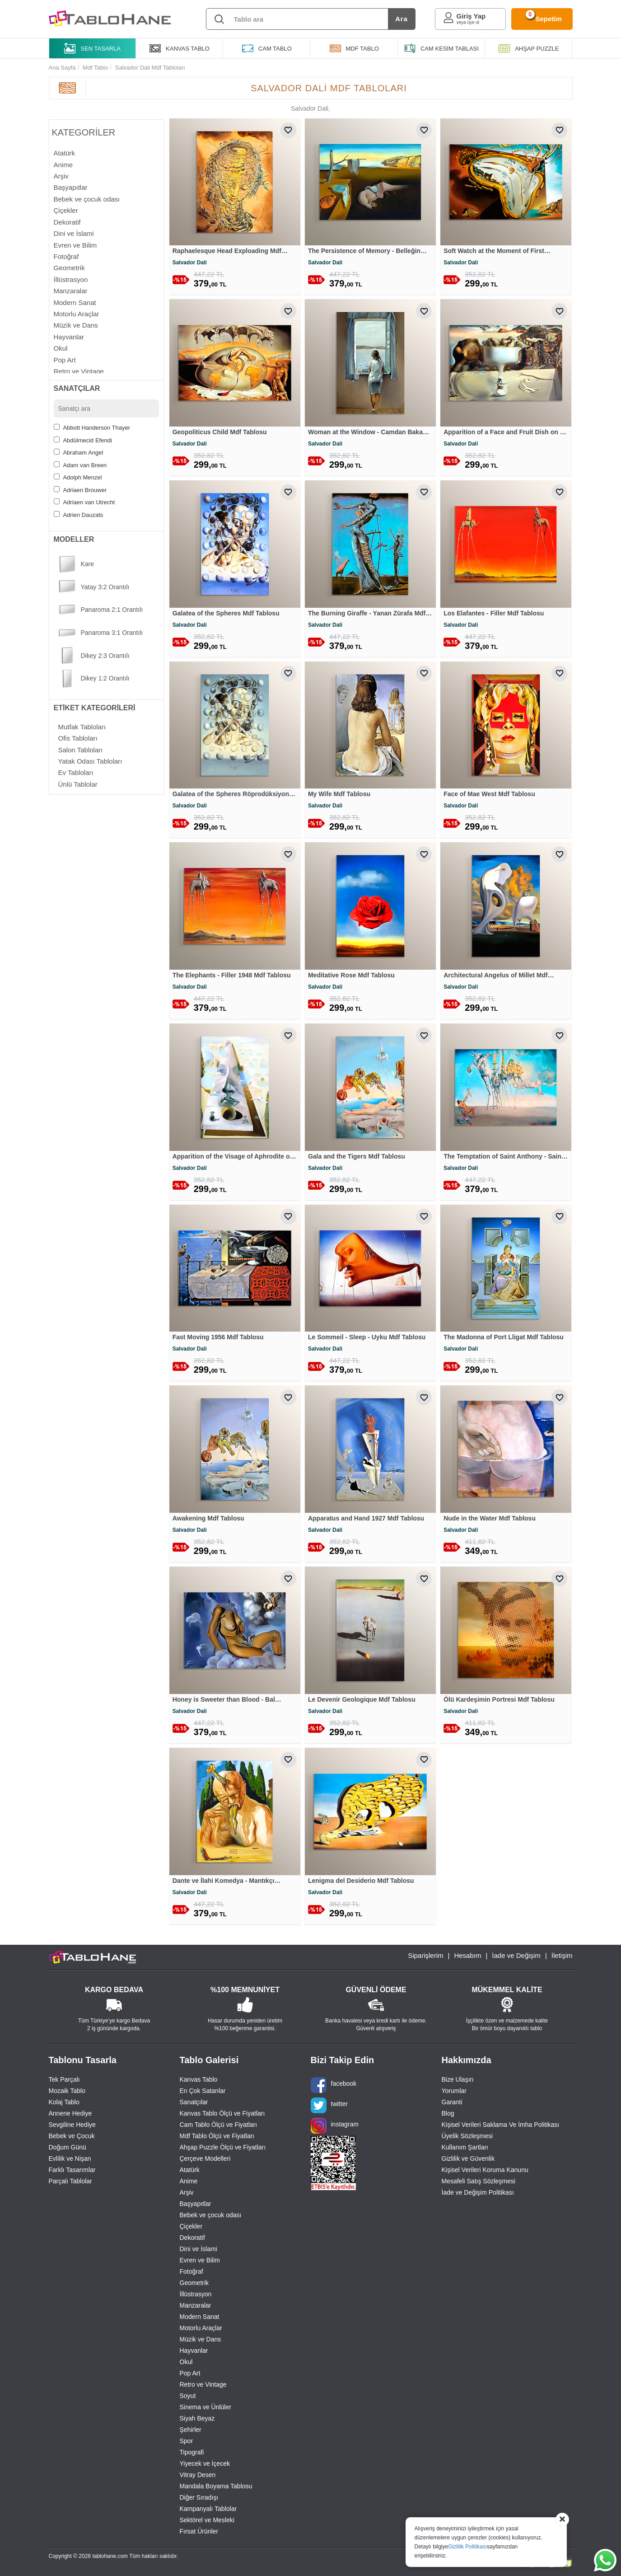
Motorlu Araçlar (201, 2328)
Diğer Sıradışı (199, 2497)
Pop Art (190, 2373)
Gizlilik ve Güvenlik (468, 2158)
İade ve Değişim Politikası (478, 2192)
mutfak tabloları (82, 727)
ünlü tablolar (78, 784)
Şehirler (190, 2429)
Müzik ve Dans (200, 2339)
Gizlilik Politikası (467, 2546)
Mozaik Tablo (67, 2090)
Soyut (188, 2395)
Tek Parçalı (64, 2079)
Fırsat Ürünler (199, 2531)
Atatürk (190, 2169)
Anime (189, 2181)
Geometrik (194, 2282)
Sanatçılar (194, 2102)
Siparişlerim (425, 1955)
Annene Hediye (70, 2113)
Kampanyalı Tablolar (208, 2508)
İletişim (562, 1955)
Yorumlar (454, 2090)
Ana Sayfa (62, 67)
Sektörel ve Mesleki (207, 2520)
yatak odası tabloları (90, 761)
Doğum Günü (67, 2147)
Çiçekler (191, 2226)
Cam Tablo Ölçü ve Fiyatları (218, 2124)
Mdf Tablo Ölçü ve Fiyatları (217, 2136)
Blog (448, 2113)
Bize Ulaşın (458, 2079)
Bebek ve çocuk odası (211, 2215)
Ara (401, 19)
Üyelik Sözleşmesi (467, 2136)
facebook (334, 2085)
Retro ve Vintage (203, 2384)
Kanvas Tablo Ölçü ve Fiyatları (222, 2113)
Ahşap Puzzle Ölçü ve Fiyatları (223, 2147)
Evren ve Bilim (200, 2260)
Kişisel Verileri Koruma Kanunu (485, 2169)
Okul (186, 2361)
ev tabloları (75, 772)
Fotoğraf (191, 2271)
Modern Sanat (199, 2316)
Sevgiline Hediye (72, 2124)
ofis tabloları (78, 738)
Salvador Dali (190, 262)
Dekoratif (192, 2237)
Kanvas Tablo (199, 2079)
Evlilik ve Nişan (70, 2158)
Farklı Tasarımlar (72, 2169)
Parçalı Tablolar (70, 2181)
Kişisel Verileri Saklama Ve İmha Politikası (501, 2124)
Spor (186, 2441)
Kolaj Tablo (64, 2102)
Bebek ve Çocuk (72, 2136)
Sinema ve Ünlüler (205, 2407)
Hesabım (467, 1955)
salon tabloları (80, 750)
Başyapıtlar (195, 2203)
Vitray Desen (198, 2474)
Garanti (452, 2102)
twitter (329, 2105)
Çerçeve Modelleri (205, 2158)
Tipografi (192, 2452)
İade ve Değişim (516, 1955)
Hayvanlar (194, 2350)
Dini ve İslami (198, 2248)
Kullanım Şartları (465, 2147)
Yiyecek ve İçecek (205, 2463)
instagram (335, 2126)
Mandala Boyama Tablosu (216, 2486)
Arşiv (187, 2192)
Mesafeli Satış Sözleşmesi (478, 2181)
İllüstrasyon (196, 2294)
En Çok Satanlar (203, 2090)
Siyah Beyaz (197, 2418)
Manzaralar (195, 2305)
